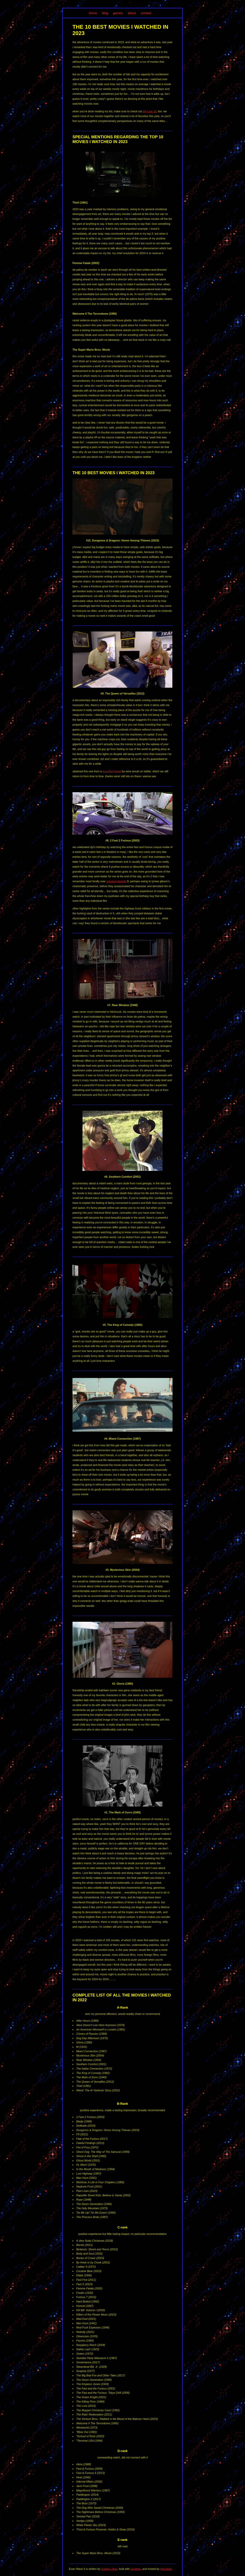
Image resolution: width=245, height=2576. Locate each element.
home (93, 13)
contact (146, 13)
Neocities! (166, 2569)
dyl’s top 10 (150, 111)
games (118, 13)
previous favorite (116, 881)
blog (105, 13)
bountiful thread (111, 771)
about (132, 13)
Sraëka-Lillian (109, 2569)
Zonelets (135, 2569)
